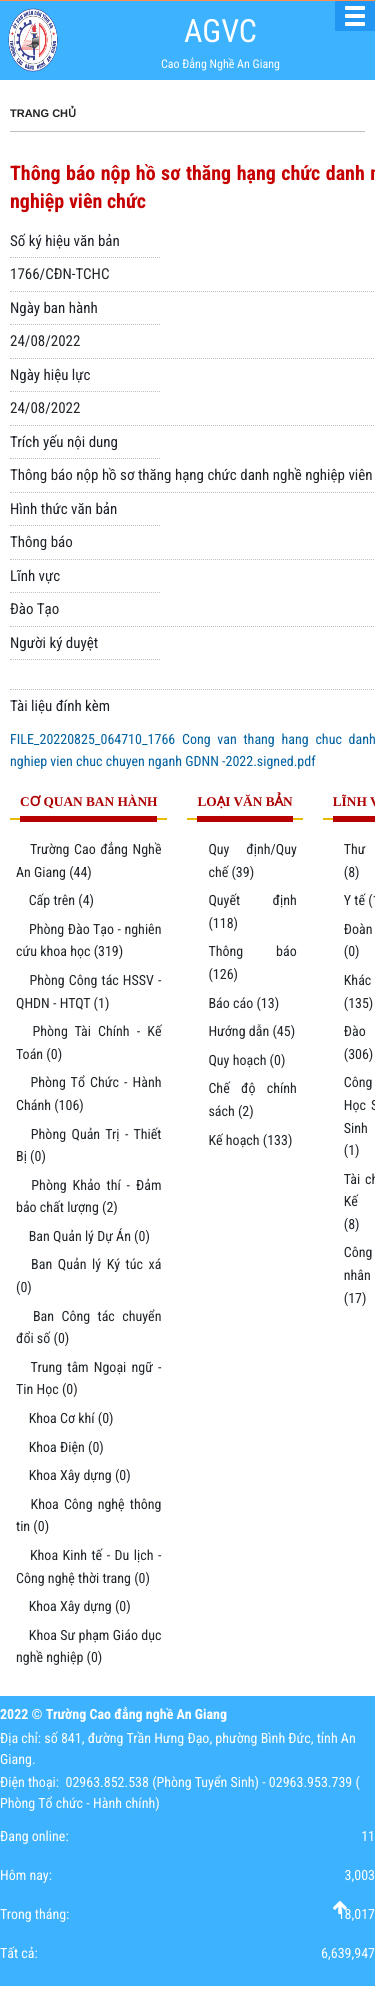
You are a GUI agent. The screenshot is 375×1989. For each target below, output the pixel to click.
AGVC (220, 31)
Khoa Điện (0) (66, 1448)
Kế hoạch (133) (250, 1141)
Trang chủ (43, 114)
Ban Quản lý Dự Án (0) (89, 1237)
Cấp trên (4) (61, 901)
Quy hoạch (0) (246, 1061)
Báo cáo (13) (243, 1004)
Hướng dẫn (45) (251, 1032)
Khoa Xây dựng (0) (80, 1476)
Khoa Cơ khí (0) (71, 1419)
